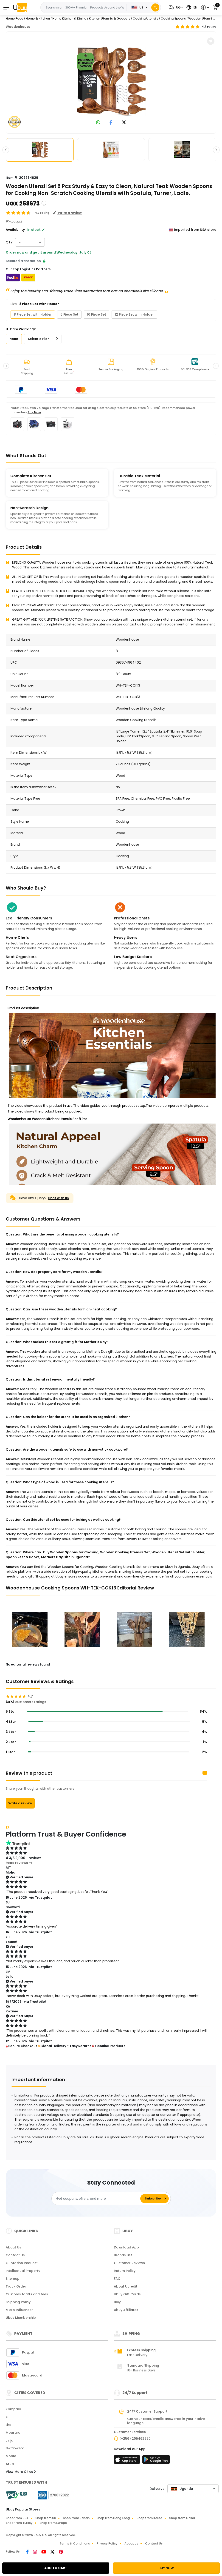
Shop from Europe (53, 2523)
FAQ (117, 2278)
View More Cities (21, 2471)
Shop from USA (17, 2518)
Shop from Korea (149, 2518)
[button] (175, 7)
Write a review (20, 1803)
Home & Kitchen (38, 18)
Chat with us (58, 1198)
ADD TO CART (55, 2568)
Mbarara (13, 2432)
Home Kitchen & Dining (69, 18)
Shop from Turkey (19, 2523)
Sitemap (13, 2278)
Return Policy (124, 2270)
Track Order (16, 2286)
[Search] (155, 7)
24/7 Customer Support (147, 2411)
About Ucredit (125, 2286)
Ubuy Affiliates (126, 2310)
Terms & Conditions (75, 2543)
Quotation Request (22, 2263)
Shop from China (182, 2518)
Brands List (123, 2255)
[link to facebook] (111, 123)
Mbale (11, 2456)
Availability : (16, 229)
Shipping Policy (18, 2302)
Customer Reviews (129, 2263)
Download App (126, 2247)
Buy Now (34, 412)
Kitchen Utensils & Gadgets (109, 18)
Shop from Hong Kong (113, 2518)
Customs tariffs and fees (27, 2294)
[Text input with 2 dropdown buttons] (85, 7)
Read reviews (19, 1862)
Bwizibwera (15, 2448)
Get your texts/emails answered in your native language (166, 2421)
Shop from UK (45, 2518)
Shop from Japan (76, 2518)
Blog (117, 2302)
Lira (8, 2424)
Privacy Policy (107, 2543)
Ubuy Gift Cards (127, 2294)
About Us (13, 2247)
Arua (10, 2464)
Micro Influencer (19, 2310)
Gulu (10, 2417)
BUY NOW (166, 2568)
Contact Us (15, 2255)
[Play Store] (156, 2461)
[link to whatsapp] (98, 123)
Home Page (14, 18)
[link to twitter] (124, 123)
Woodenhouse (18, 26)
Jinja (9, 2440)
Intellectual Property (23, 2270)
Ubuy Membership (21, 2317)
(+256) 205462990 (135, 2438)
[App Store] (127, 2461)
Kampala (13, 2409)
